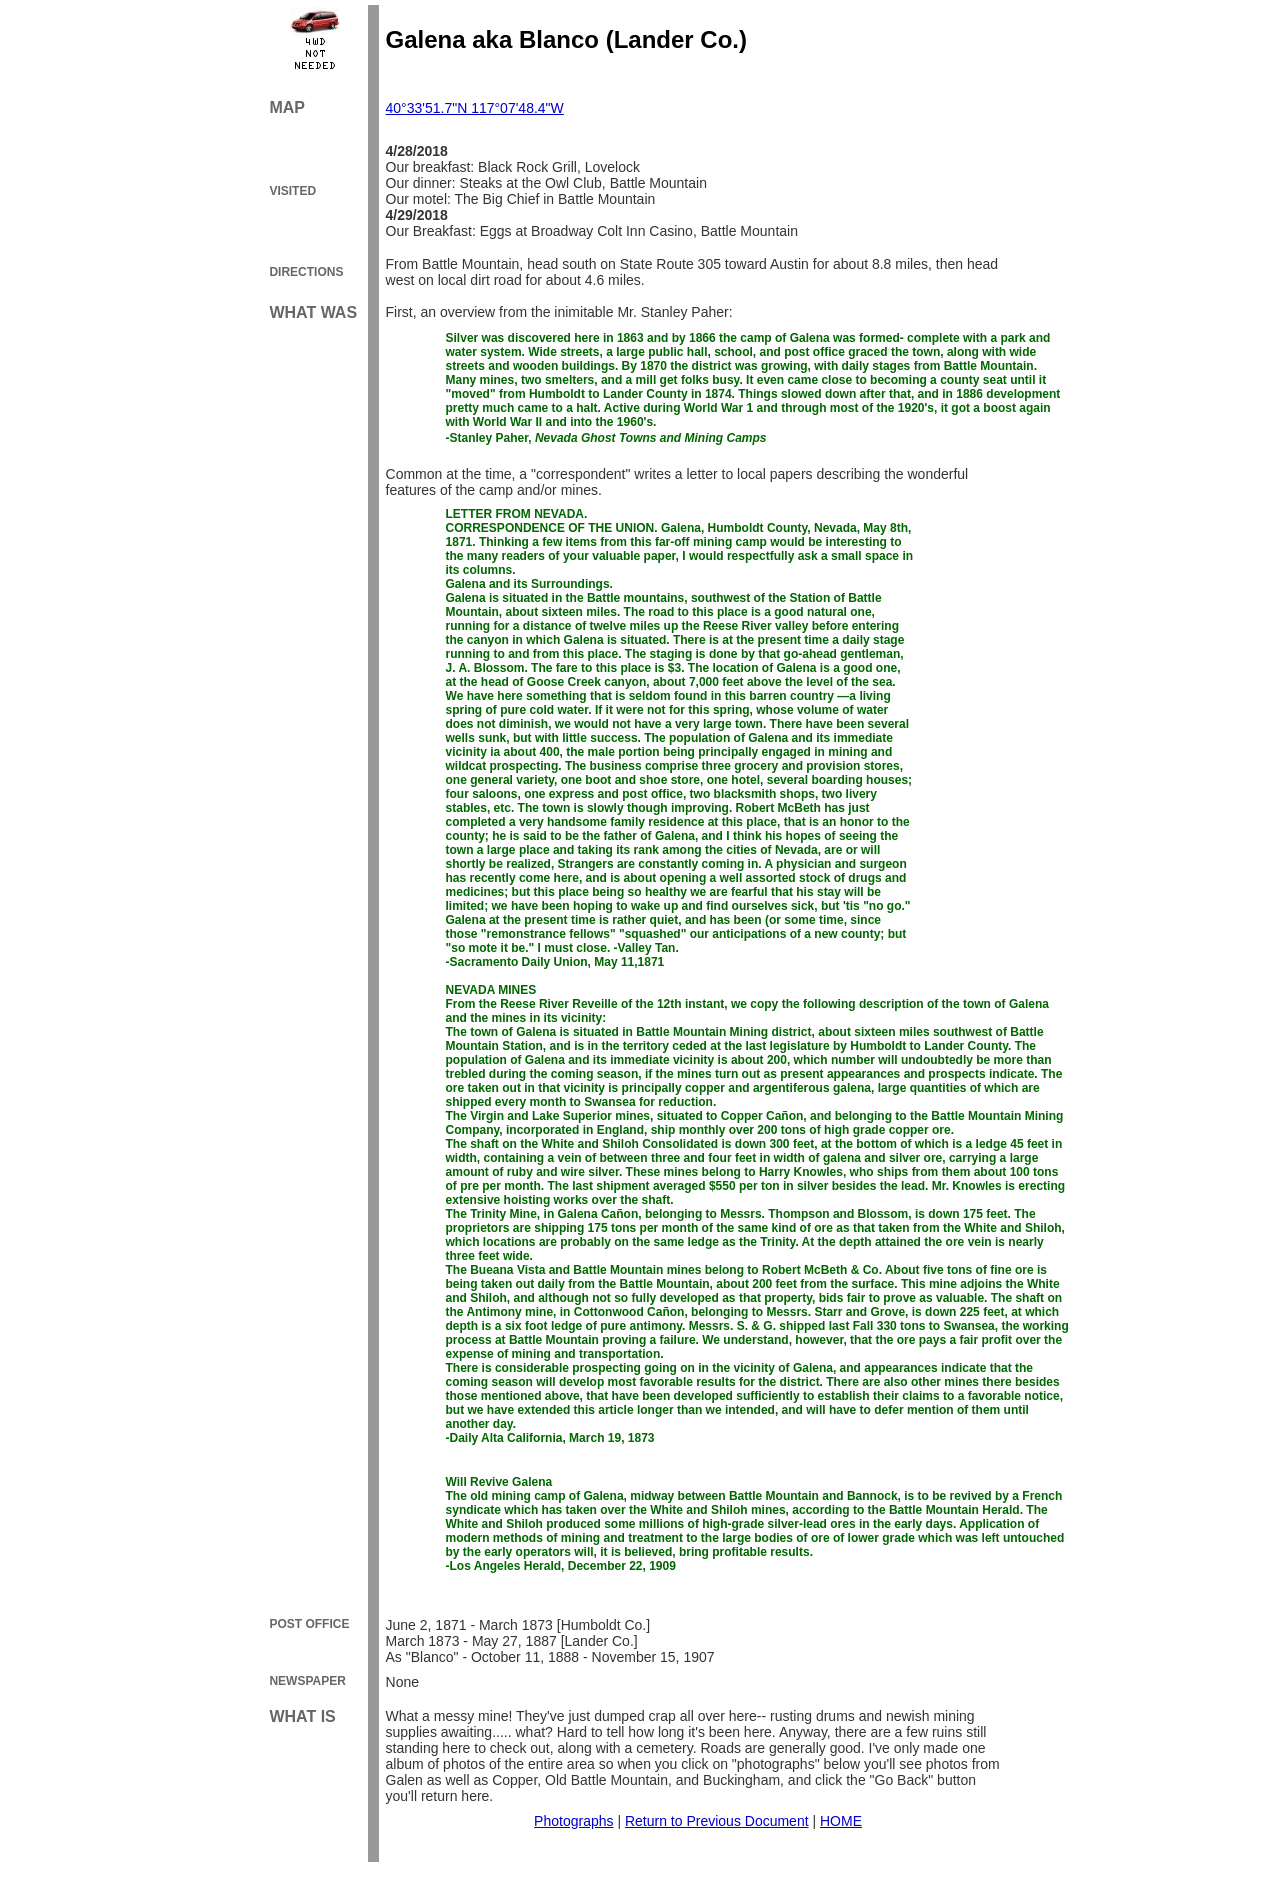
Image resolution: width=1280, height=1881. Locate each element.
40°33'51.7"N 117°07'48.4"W (475, 108)
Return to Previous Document (717, 1821)
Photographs (573, 1821)
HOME (841, 1821)
